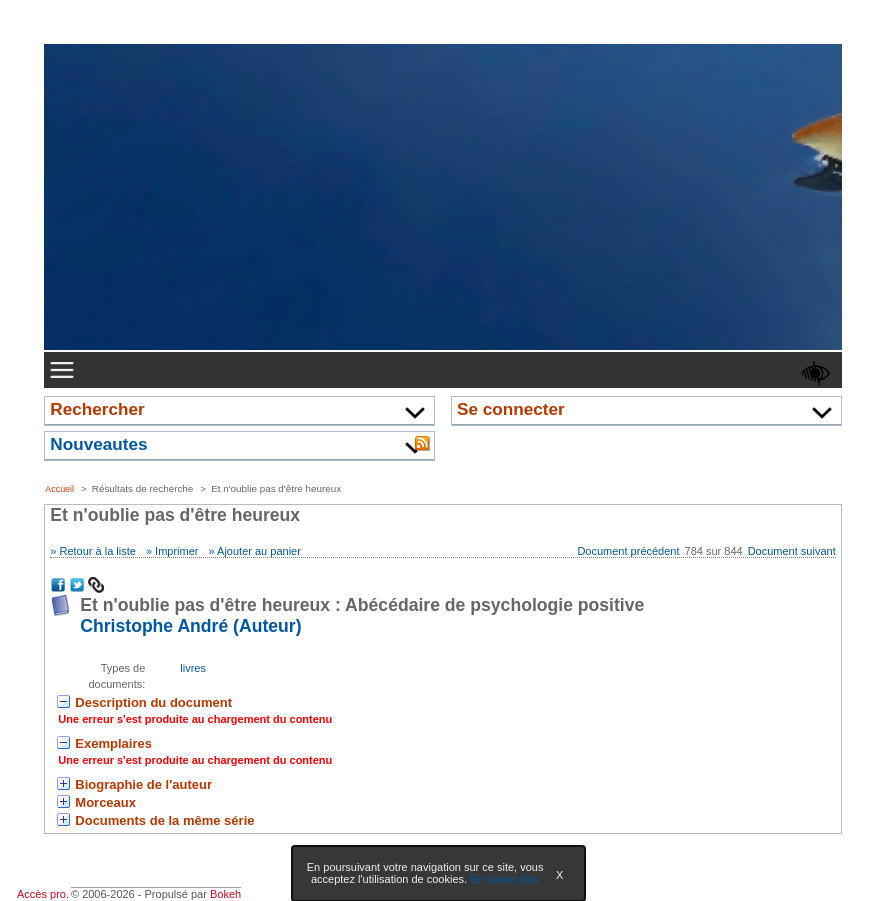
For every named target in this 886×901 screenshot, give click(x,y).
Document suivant (792, 551)
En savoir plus (504, 879)
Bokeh (225, 894)
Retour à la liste (97, 551)
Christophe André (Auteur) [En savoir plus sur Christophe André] (190, 626)
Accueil (59, 489)
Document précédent (628, 551)
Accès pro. (43, 894)
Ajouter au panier (259, 551)
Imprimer (176, 551)
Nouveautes (98, 444)
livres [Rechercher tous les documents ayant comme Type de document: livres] (193, 668)
